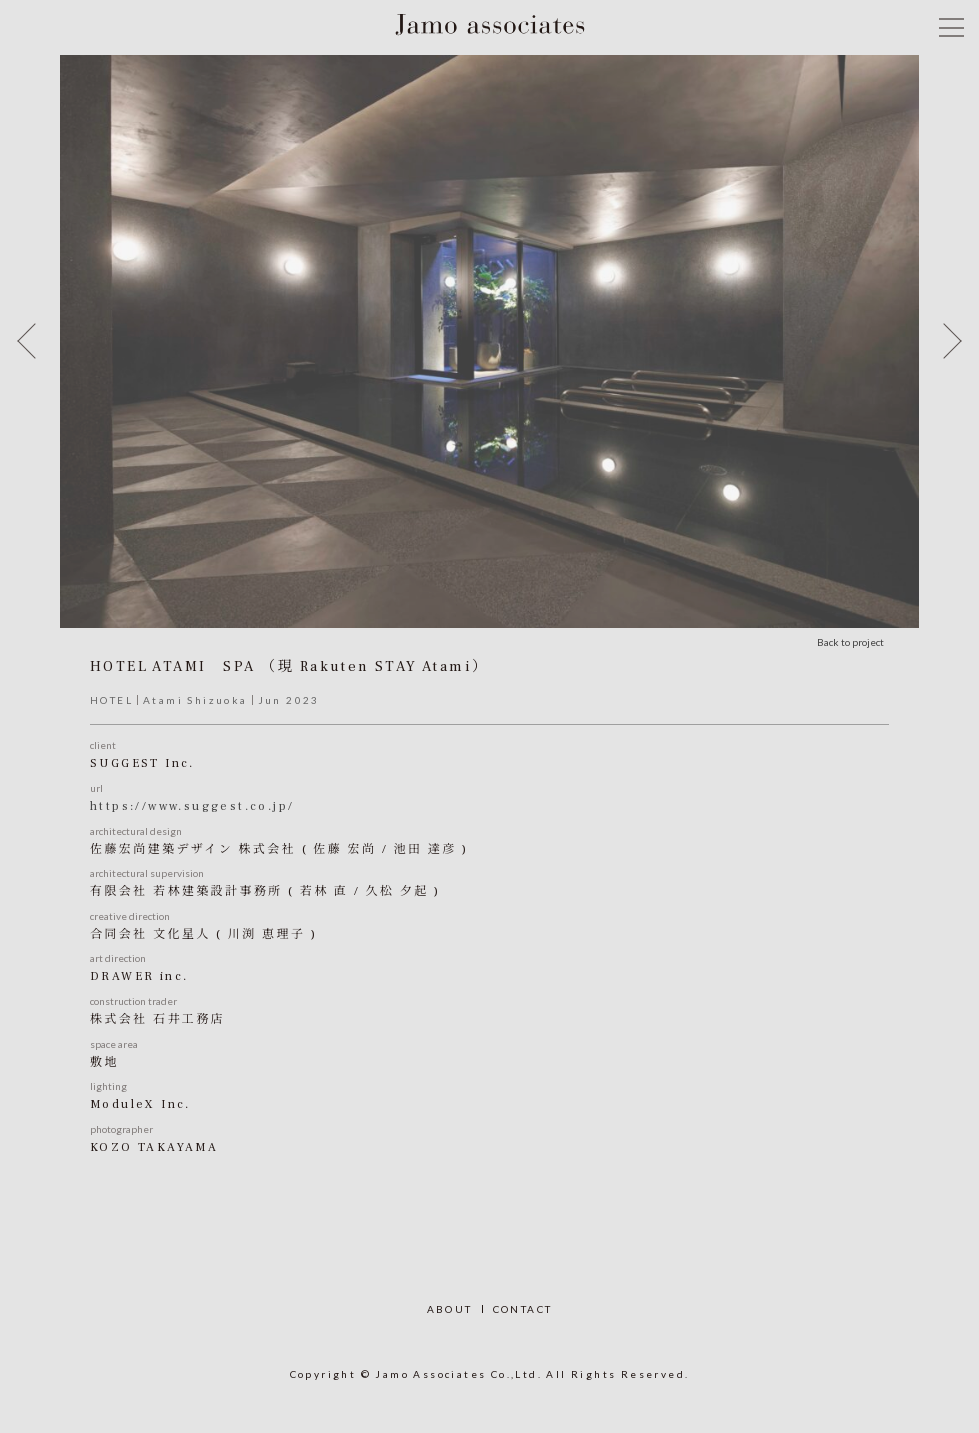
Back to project (850, 642)
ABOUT (450, 1309)
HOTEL (111, 700)
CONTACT (523, 1309)
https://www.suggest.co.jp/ (192, 806)
